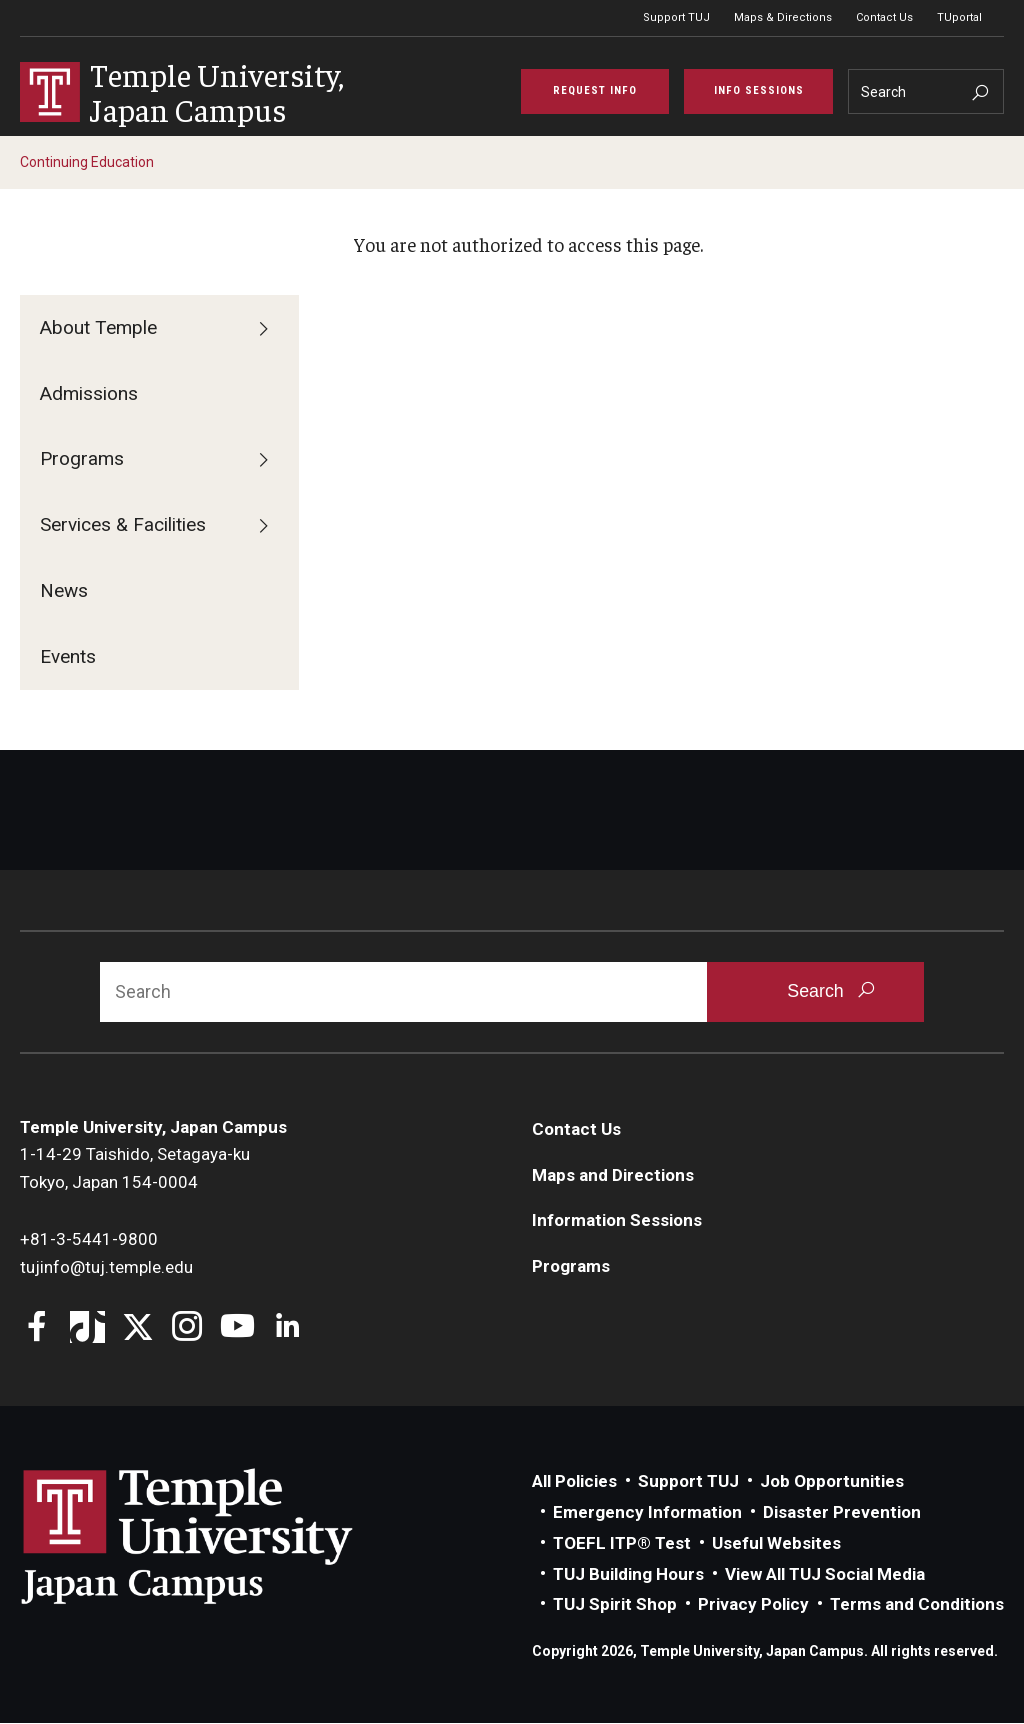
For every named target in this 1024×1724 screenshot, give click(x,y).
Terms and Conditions (917, 1605)
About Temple (98, 328)
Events (68, 657)
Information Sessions (617, 1221)
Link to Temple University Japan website (220, 1537)
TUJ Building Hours (628, 1575)
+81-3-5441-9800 (89, 1240)
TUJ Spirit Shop (615, 1605)
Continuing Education (87, 163)
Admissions (89, 394)
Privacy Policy (753, 1605)
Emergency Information (647, 1513)
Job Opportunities (832, 1482)
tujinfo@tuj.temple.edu (106, 1268)
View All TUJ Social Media (825, 1575)
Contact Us (884, 17)
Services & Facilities (123, 525)
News (64, 591)
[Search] (926, 92)
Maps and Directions (613, 1176)
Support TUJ (676, 17)
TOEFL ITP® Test (622, 1544)
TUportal (959, 17)
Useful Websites (776, 1544)
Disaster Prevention (842, 1513)
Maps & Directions (783, 17)
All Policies (574, 1482)
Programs (82, 459)
